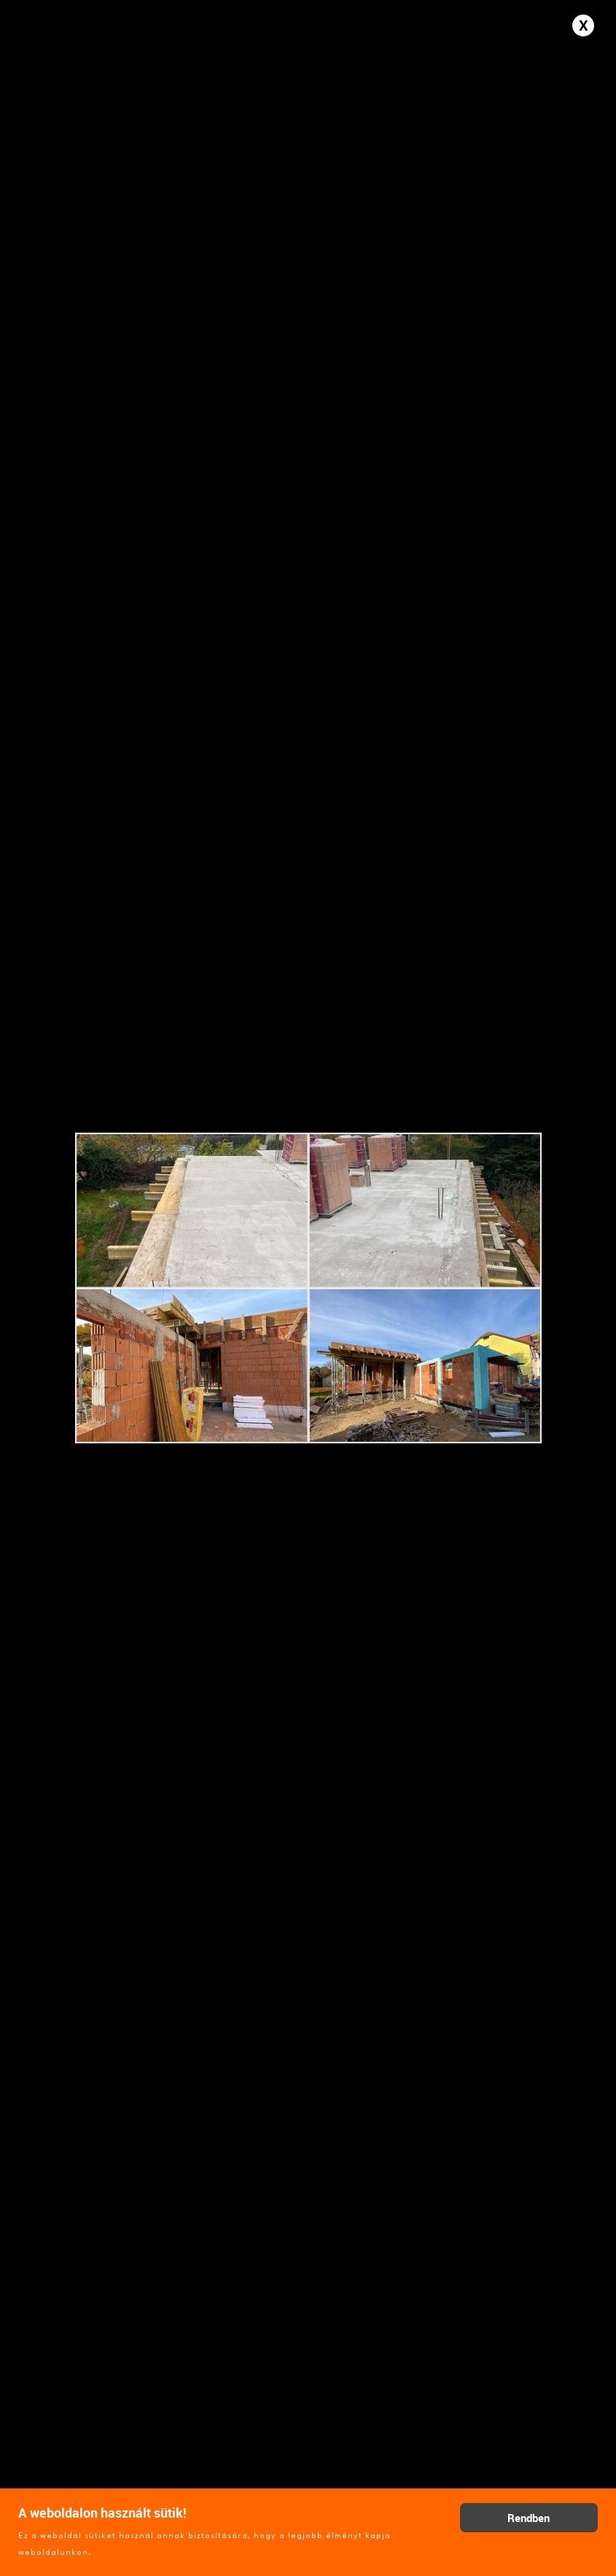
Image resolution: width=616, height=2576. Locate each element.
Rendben (528, 2517)
